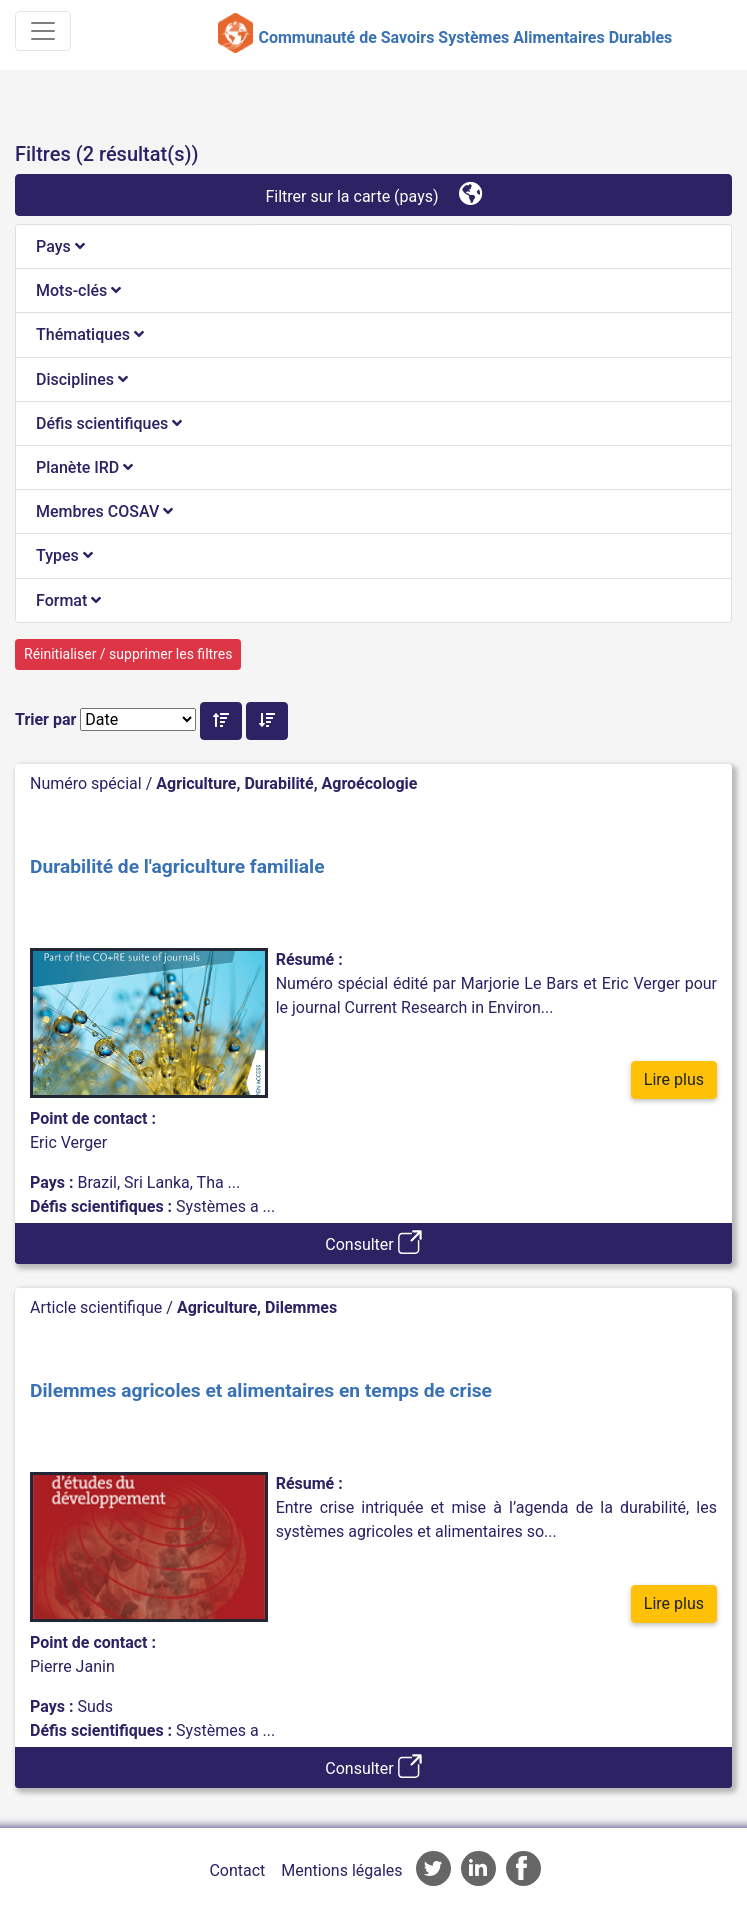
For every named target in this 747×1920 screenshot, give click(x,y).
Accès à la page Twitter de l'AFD (433, 1868)
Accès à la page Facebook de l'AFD (523, 1868)
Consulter (373, 1242)
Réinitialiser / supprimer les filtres (128, 654)
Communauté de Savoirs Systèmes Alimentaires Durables (465, 37)
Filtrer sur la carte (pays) (373, 193)
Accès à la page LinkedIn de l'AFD (478, 1868)
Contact (237, 1870)
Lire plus (674, 1079)
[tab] (373, 247)
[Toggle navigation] (43, 31)
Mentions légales (341, 1870)
